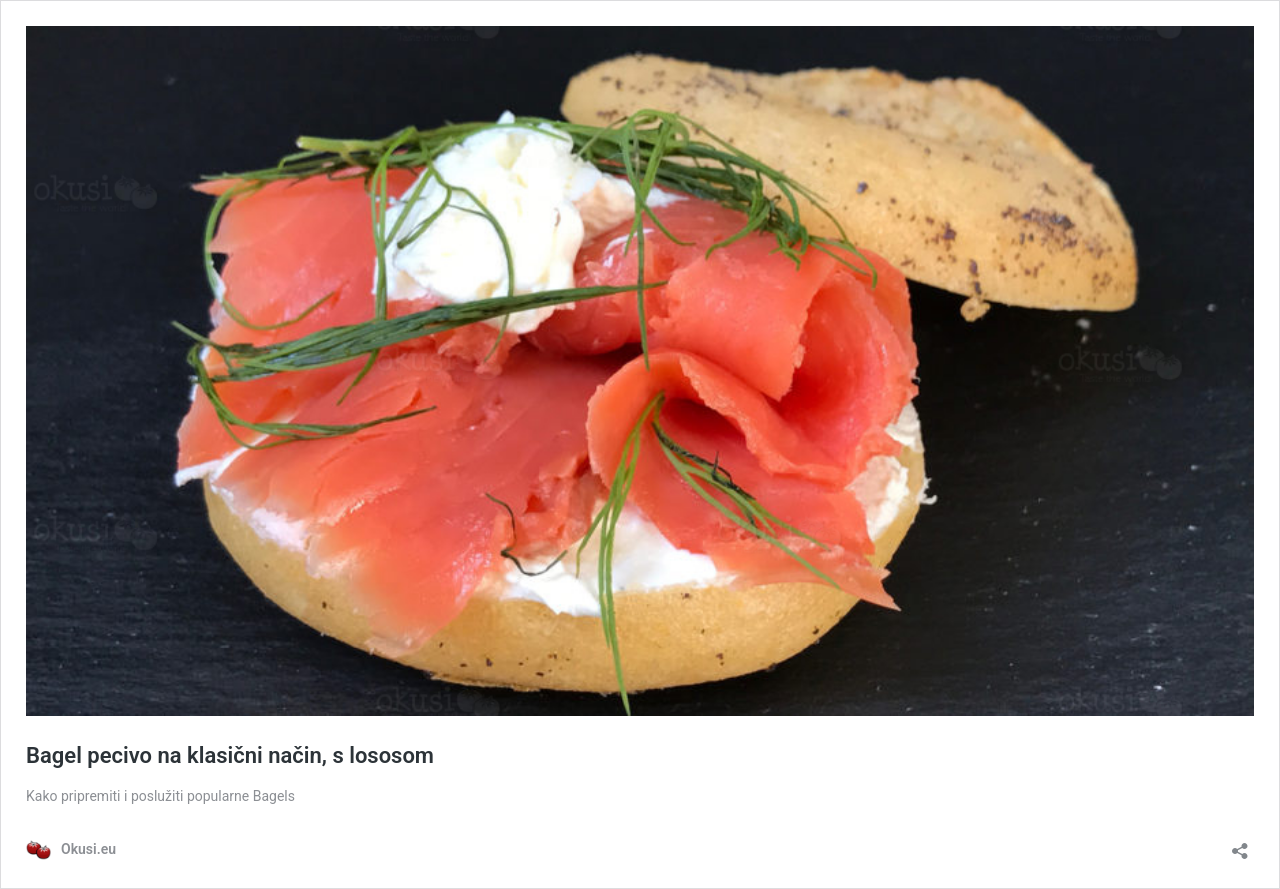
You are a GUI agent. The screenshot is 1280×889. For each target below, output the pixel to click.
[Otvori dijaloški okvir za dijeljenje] (1240, 844)
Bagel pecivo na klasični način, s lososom (230, 755)
